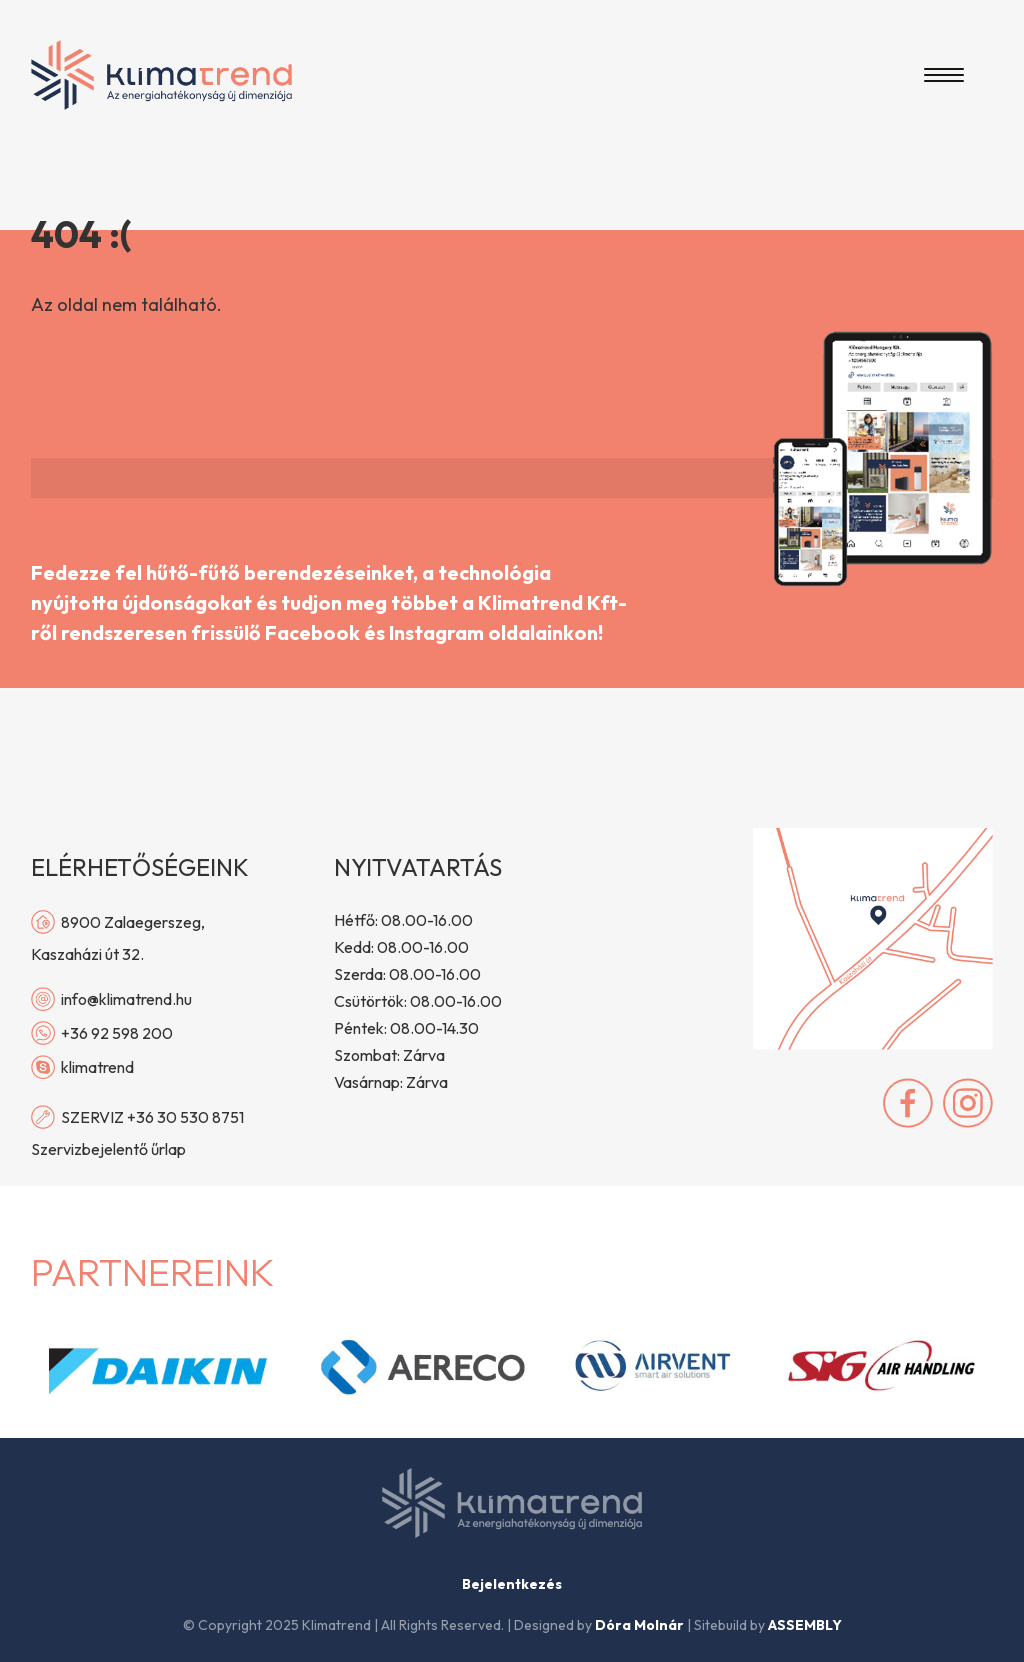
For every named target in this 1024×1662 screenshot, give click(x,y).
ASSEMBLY (805, 1625)
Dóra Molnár (639, 1625)
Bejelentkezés (512, 1584)
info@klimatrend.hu (111, 999)
